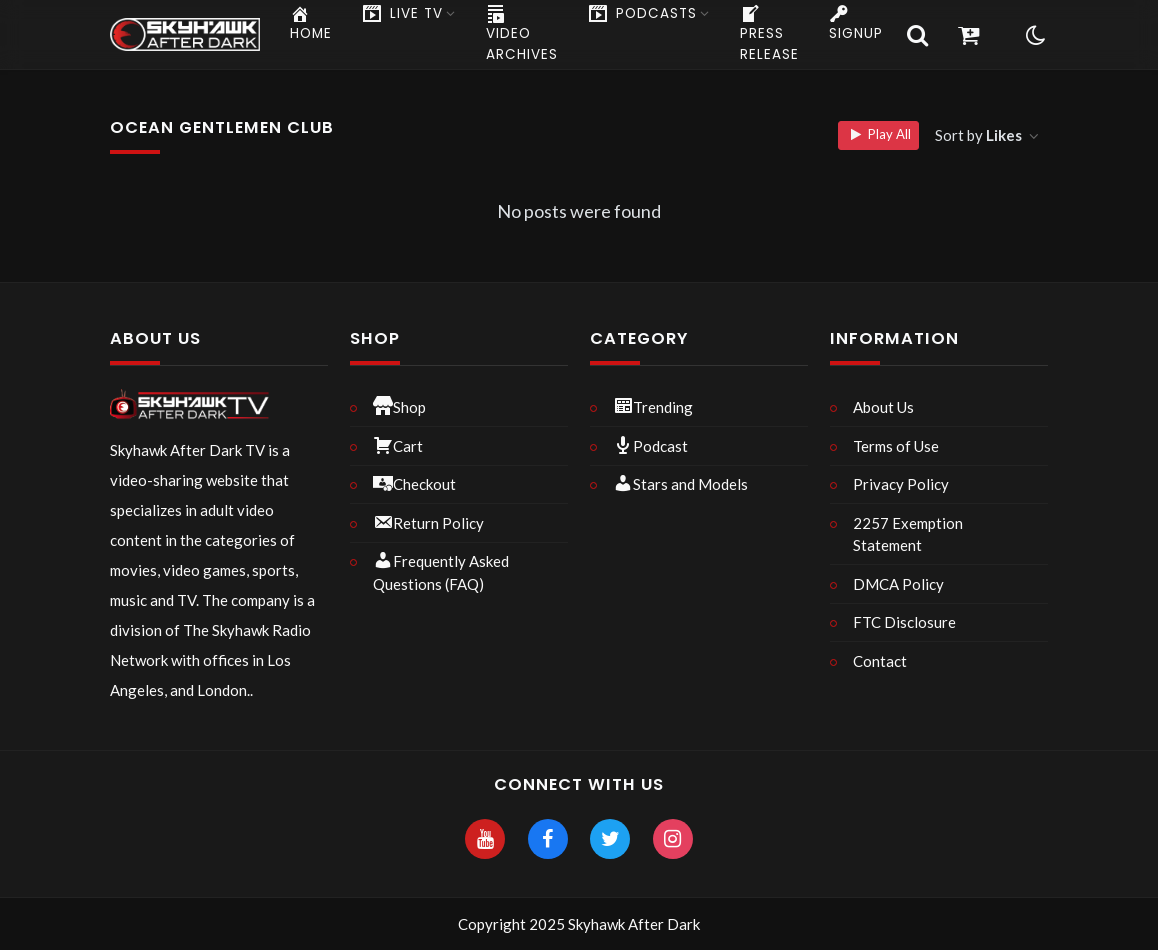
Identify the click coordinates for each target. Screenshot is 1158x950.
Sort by (980, 135)
